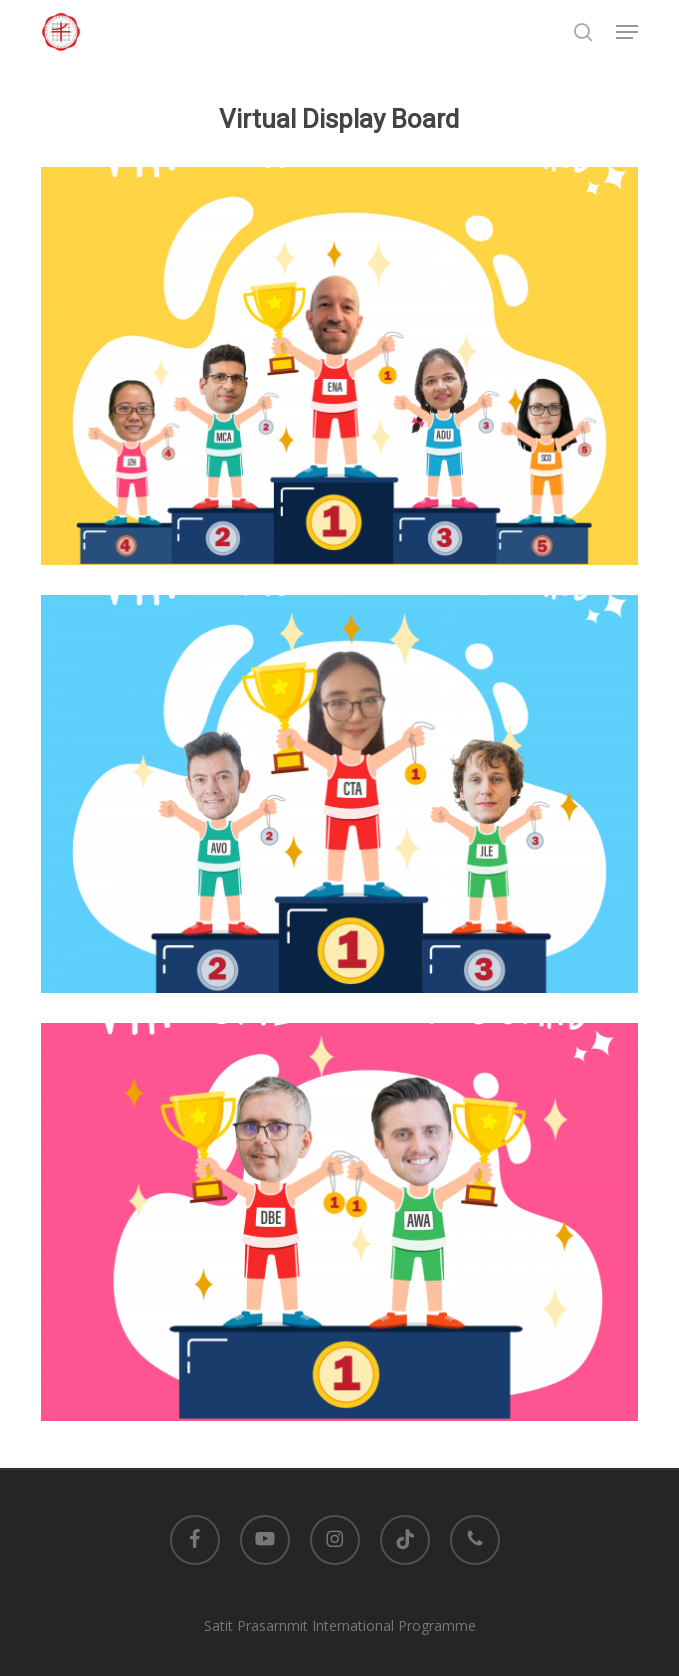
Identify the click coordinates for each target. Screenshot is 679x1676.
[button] (627, 32)
